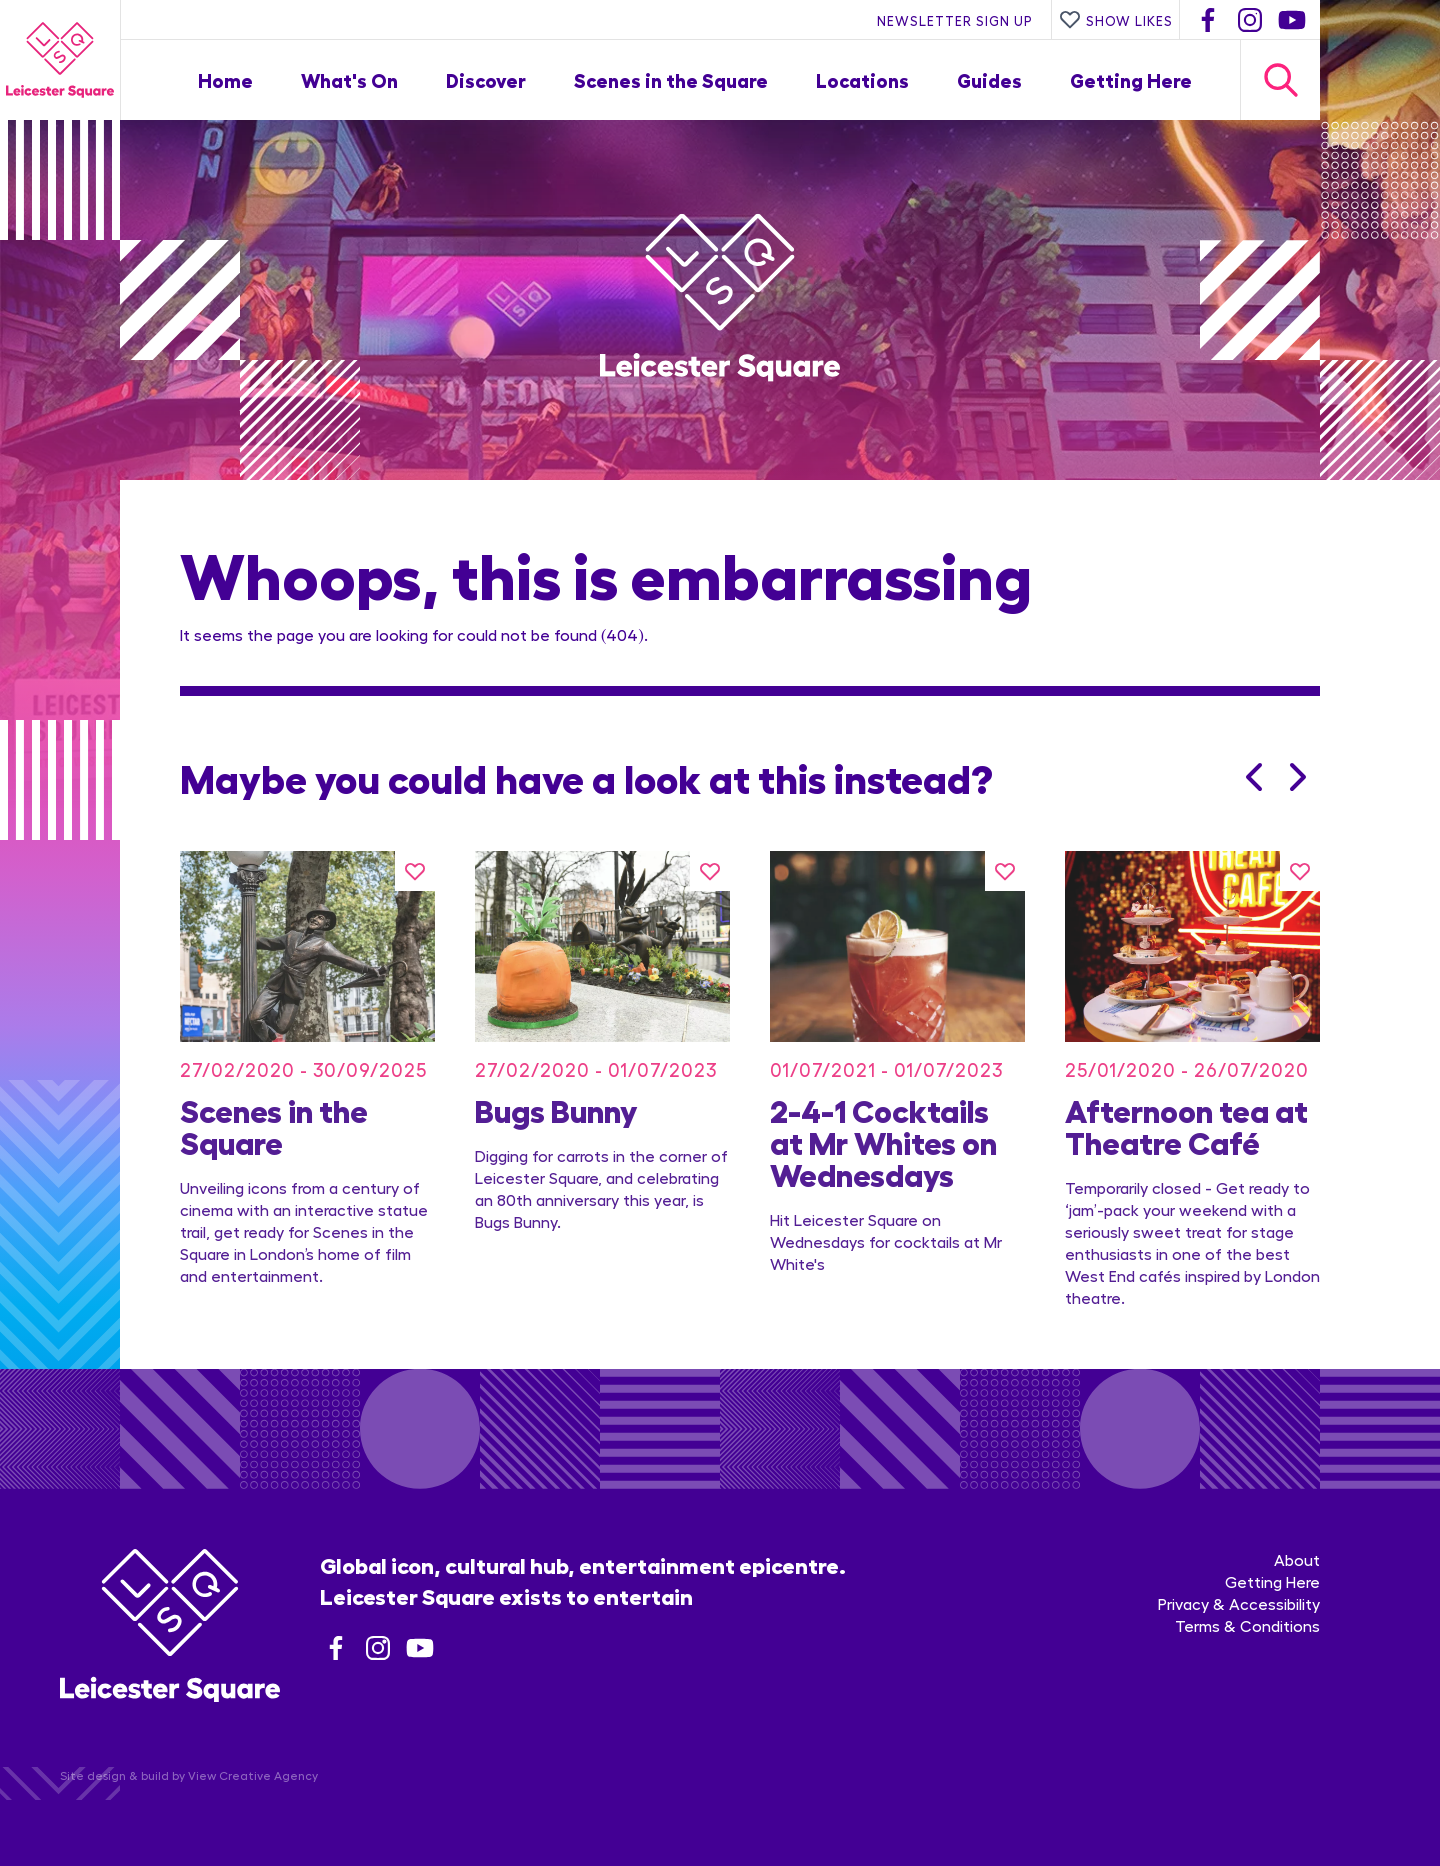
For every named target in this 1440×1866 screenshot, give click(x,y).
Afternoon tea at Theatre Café (1186, 1125)
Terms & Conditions (1247, 1625)
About (1297, 1559)
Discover (486, 79)
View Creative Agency (253, 1775)
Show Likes (1116, 20)
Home (225, 79)
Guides (989, 79)
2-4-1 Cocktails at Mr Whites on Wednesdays (883, 1141)
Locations (862, 79)
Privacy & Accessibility (1239, 1603)
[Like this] (415, 871)
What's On (349, 79)
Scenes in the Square (671, 79)
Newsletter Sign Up (955, 20)
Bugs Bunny (556, 1109)
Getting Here (1131, 79)
